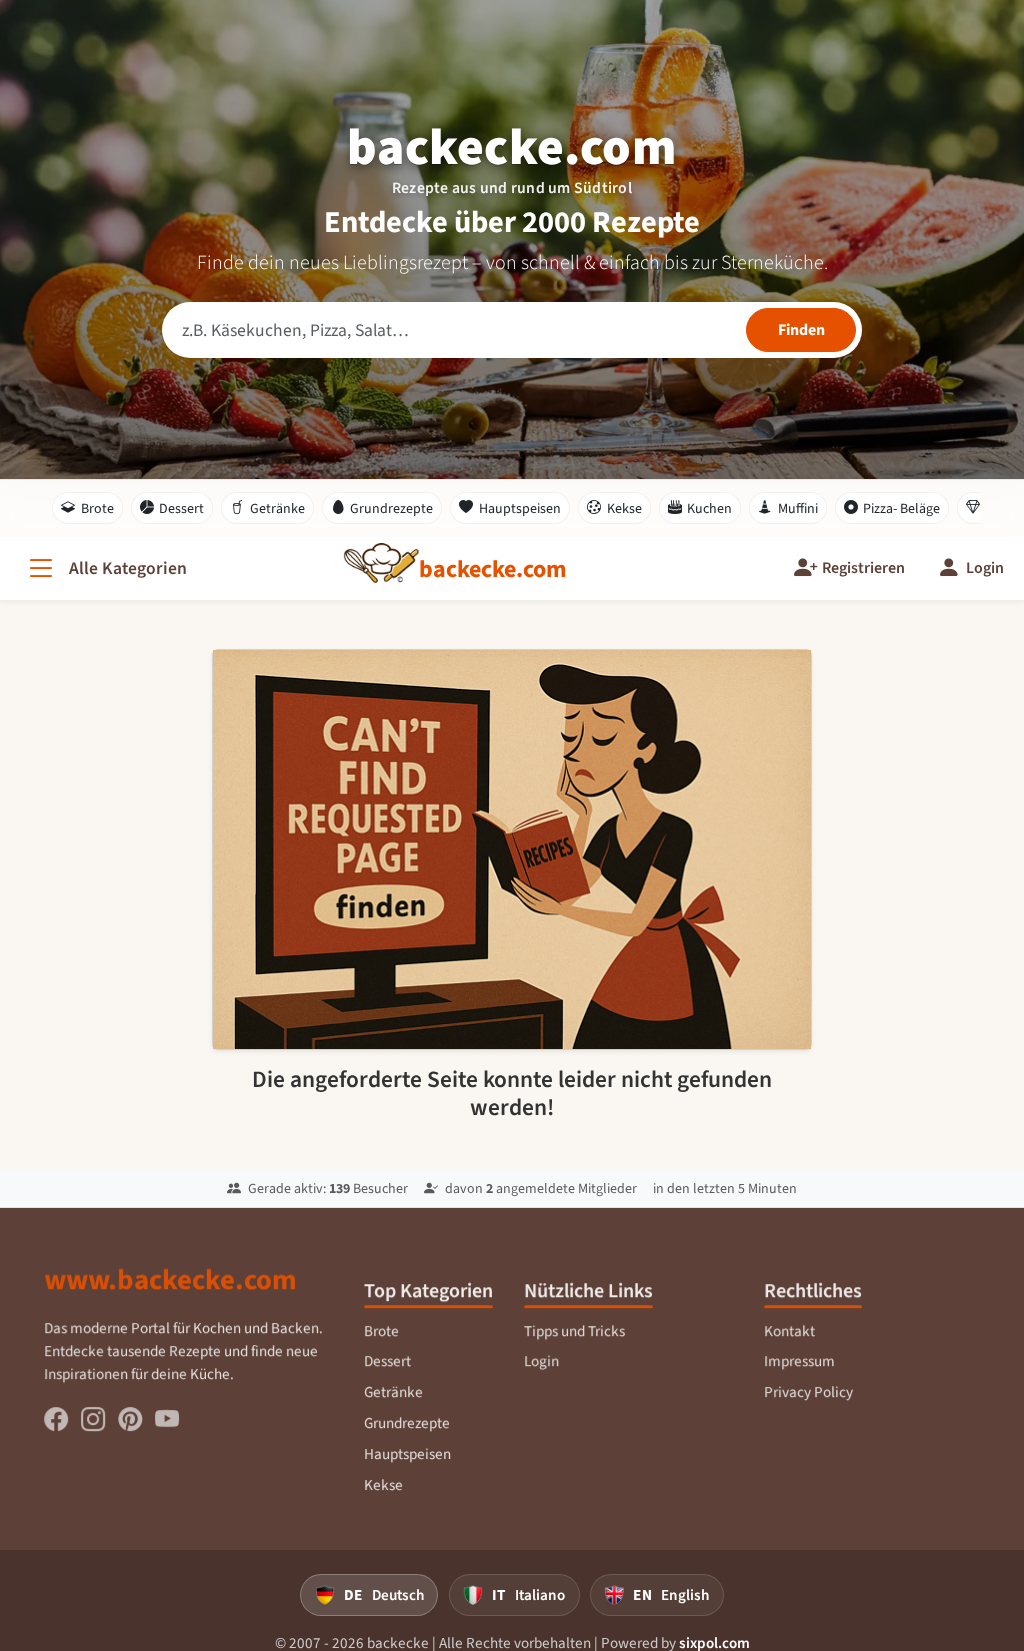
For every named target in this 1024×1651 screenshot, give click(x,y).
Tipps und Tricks (574, 1340)
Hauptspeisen (510, 508)
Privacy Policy (808, 1401)
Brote (87, 508)
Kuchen (700, 508)
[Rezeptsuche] (512, 330)
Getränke (267, 508)
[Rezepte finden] (801, 330)
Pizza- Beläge (892, 508)
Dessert (172, 508)
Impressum (799, 1371)
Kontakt (789, 1340)
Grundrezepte (382, 508)
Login (541, 1371)
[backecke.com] (493, 569)
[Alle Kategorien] (106, 568)
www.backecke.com (171, 1289)
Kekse (614, 508)
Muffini (788, 508)
